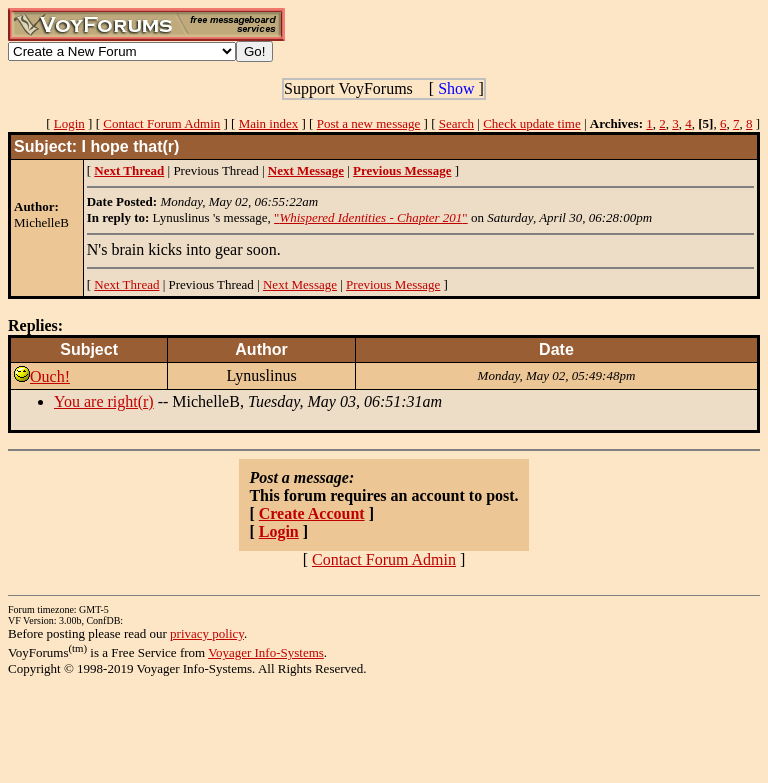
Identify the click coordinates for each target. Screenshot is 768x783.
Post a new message (369, 123)
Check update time (531, 123)
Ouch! (50, 376)
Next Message (300, 284)
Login (69, 123)
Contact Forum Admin (161, 123)
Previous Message (393, 284)
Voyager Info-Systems (266, 652)
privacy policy (207, 633)
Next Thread (126, 284)
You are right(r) (104, 401)
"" (371, 217)
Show (456, 88)
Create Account (312, 513)
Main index (269, 123)
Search (456, 123)
